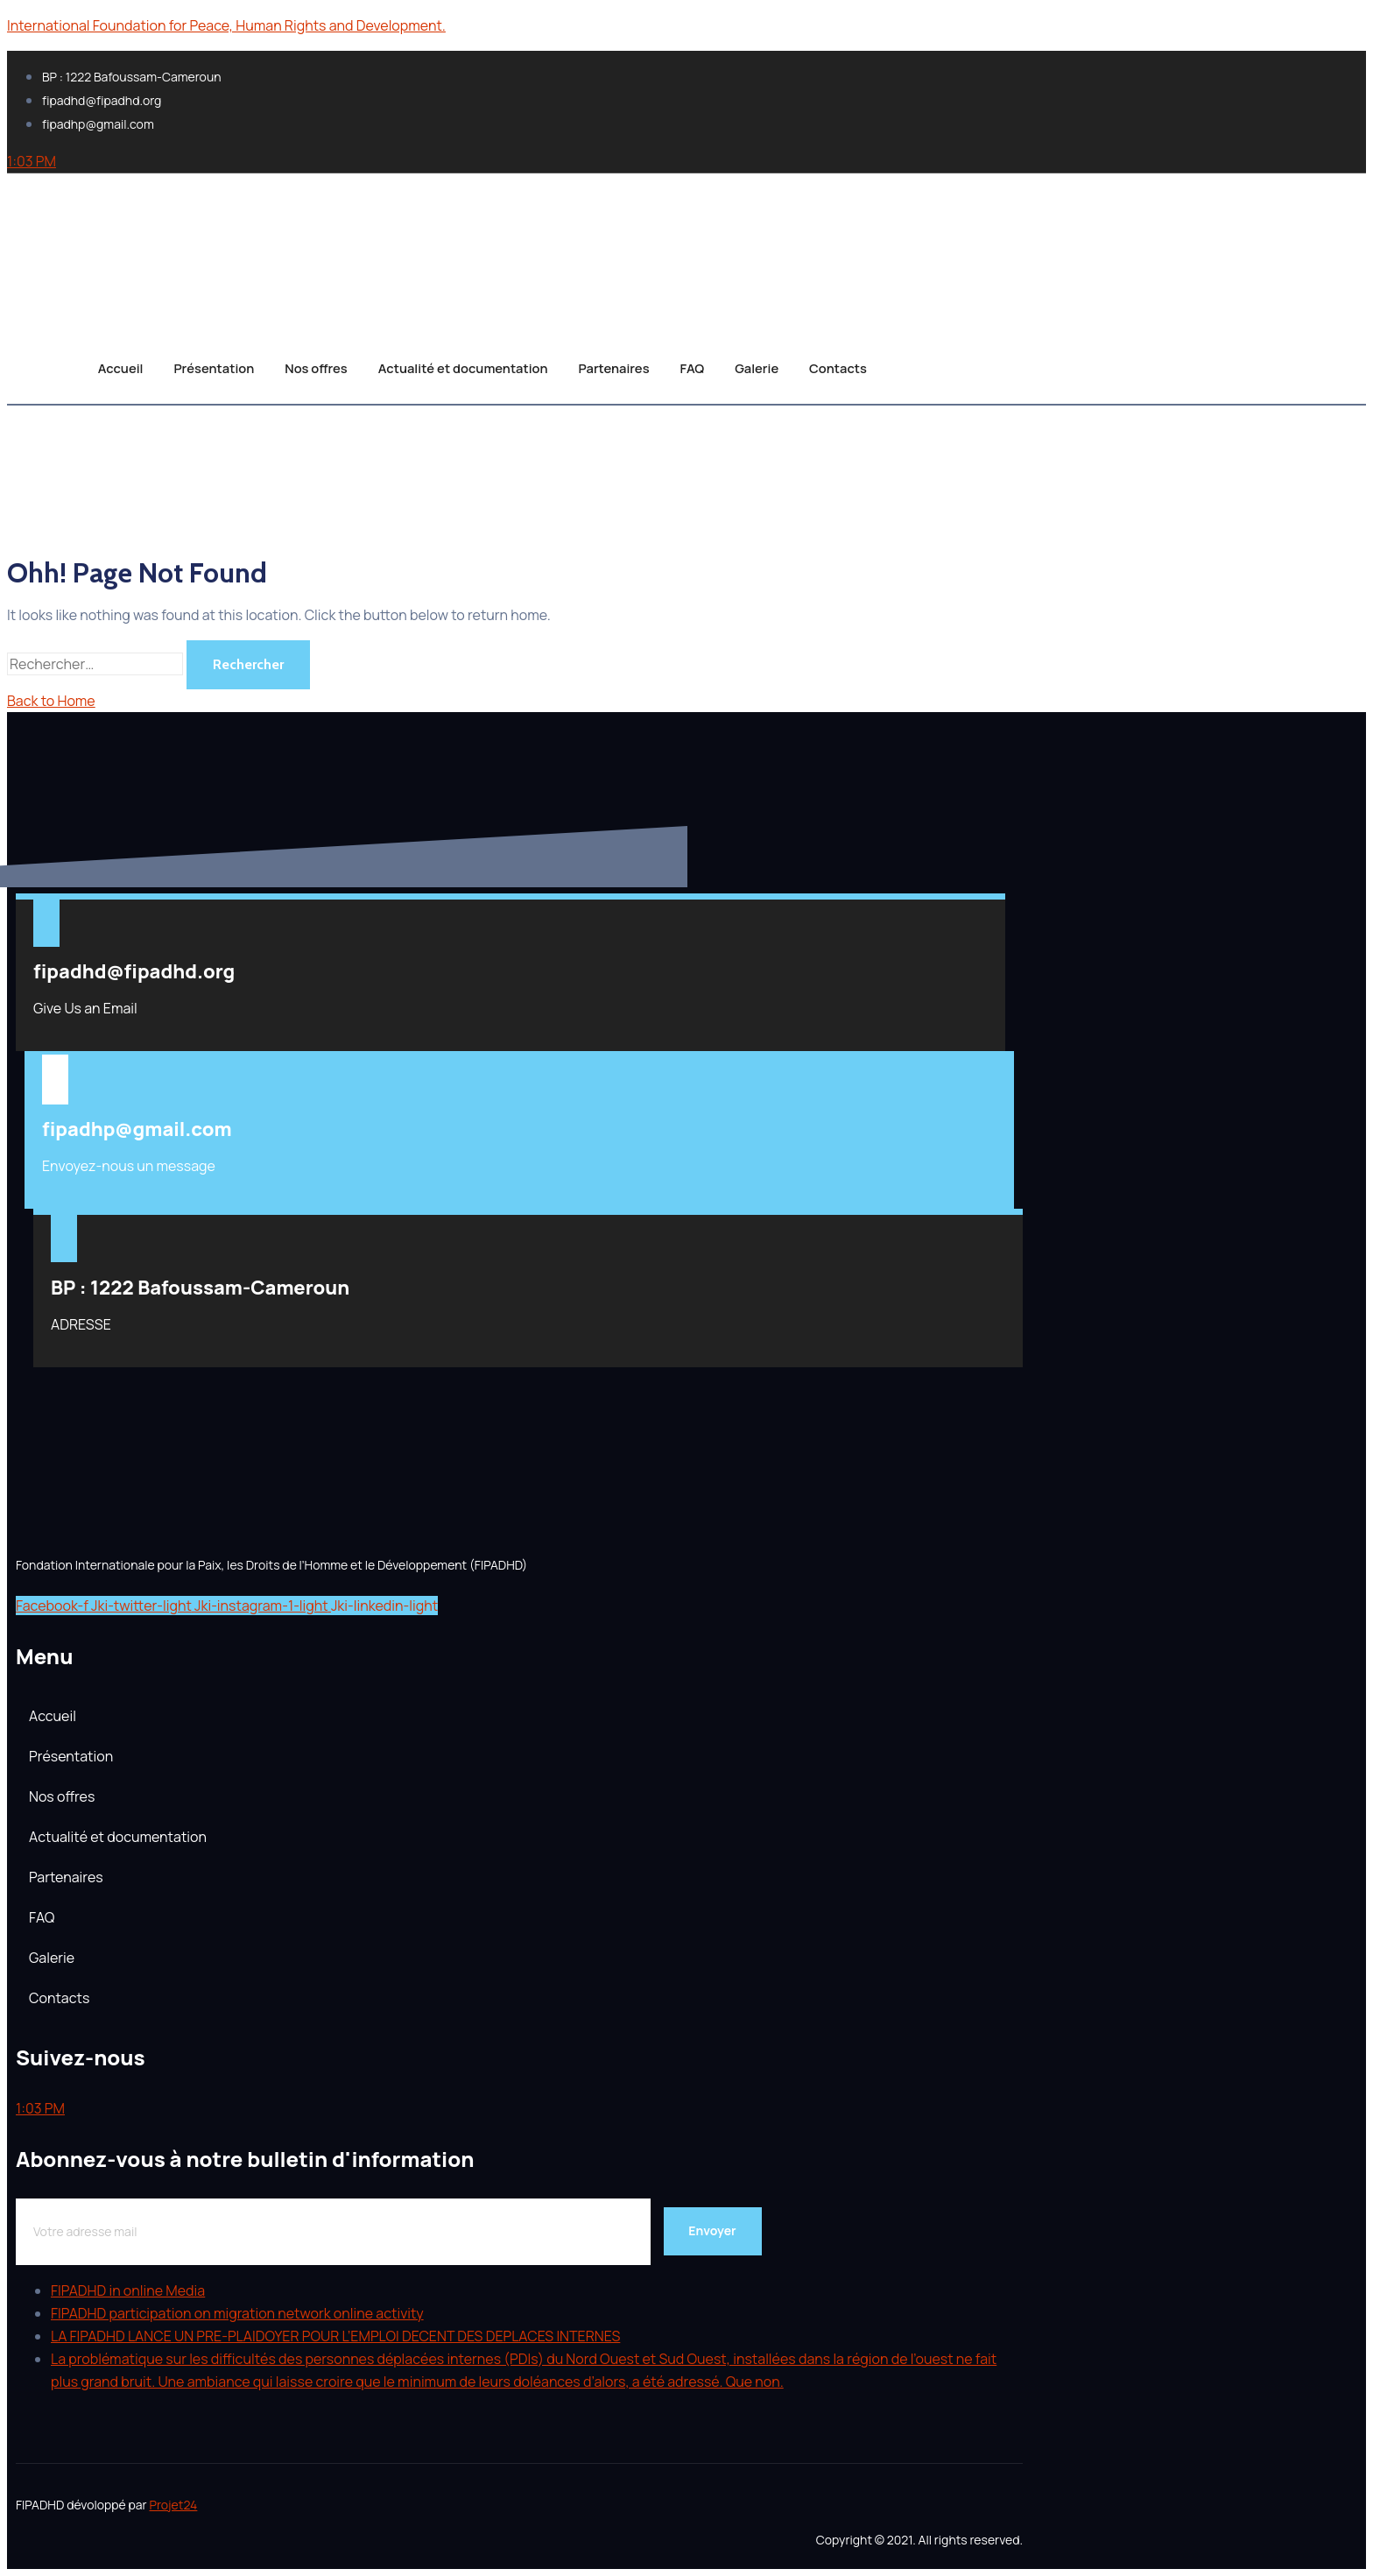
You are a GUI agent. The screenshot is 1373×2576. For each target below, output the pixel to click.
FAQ (703, 364)
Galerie (772, 364)
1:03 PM (31, 161)
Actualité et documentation (461, 364)
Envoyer (712, 2230)
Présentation (200, 364)
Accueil (101, 364)
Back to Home (51, 700)
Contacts (859, 364)
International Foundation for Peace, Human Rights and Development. (226, 25)
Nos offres (309, 364)
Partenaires (619, 364)
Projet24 (173, 2504)
